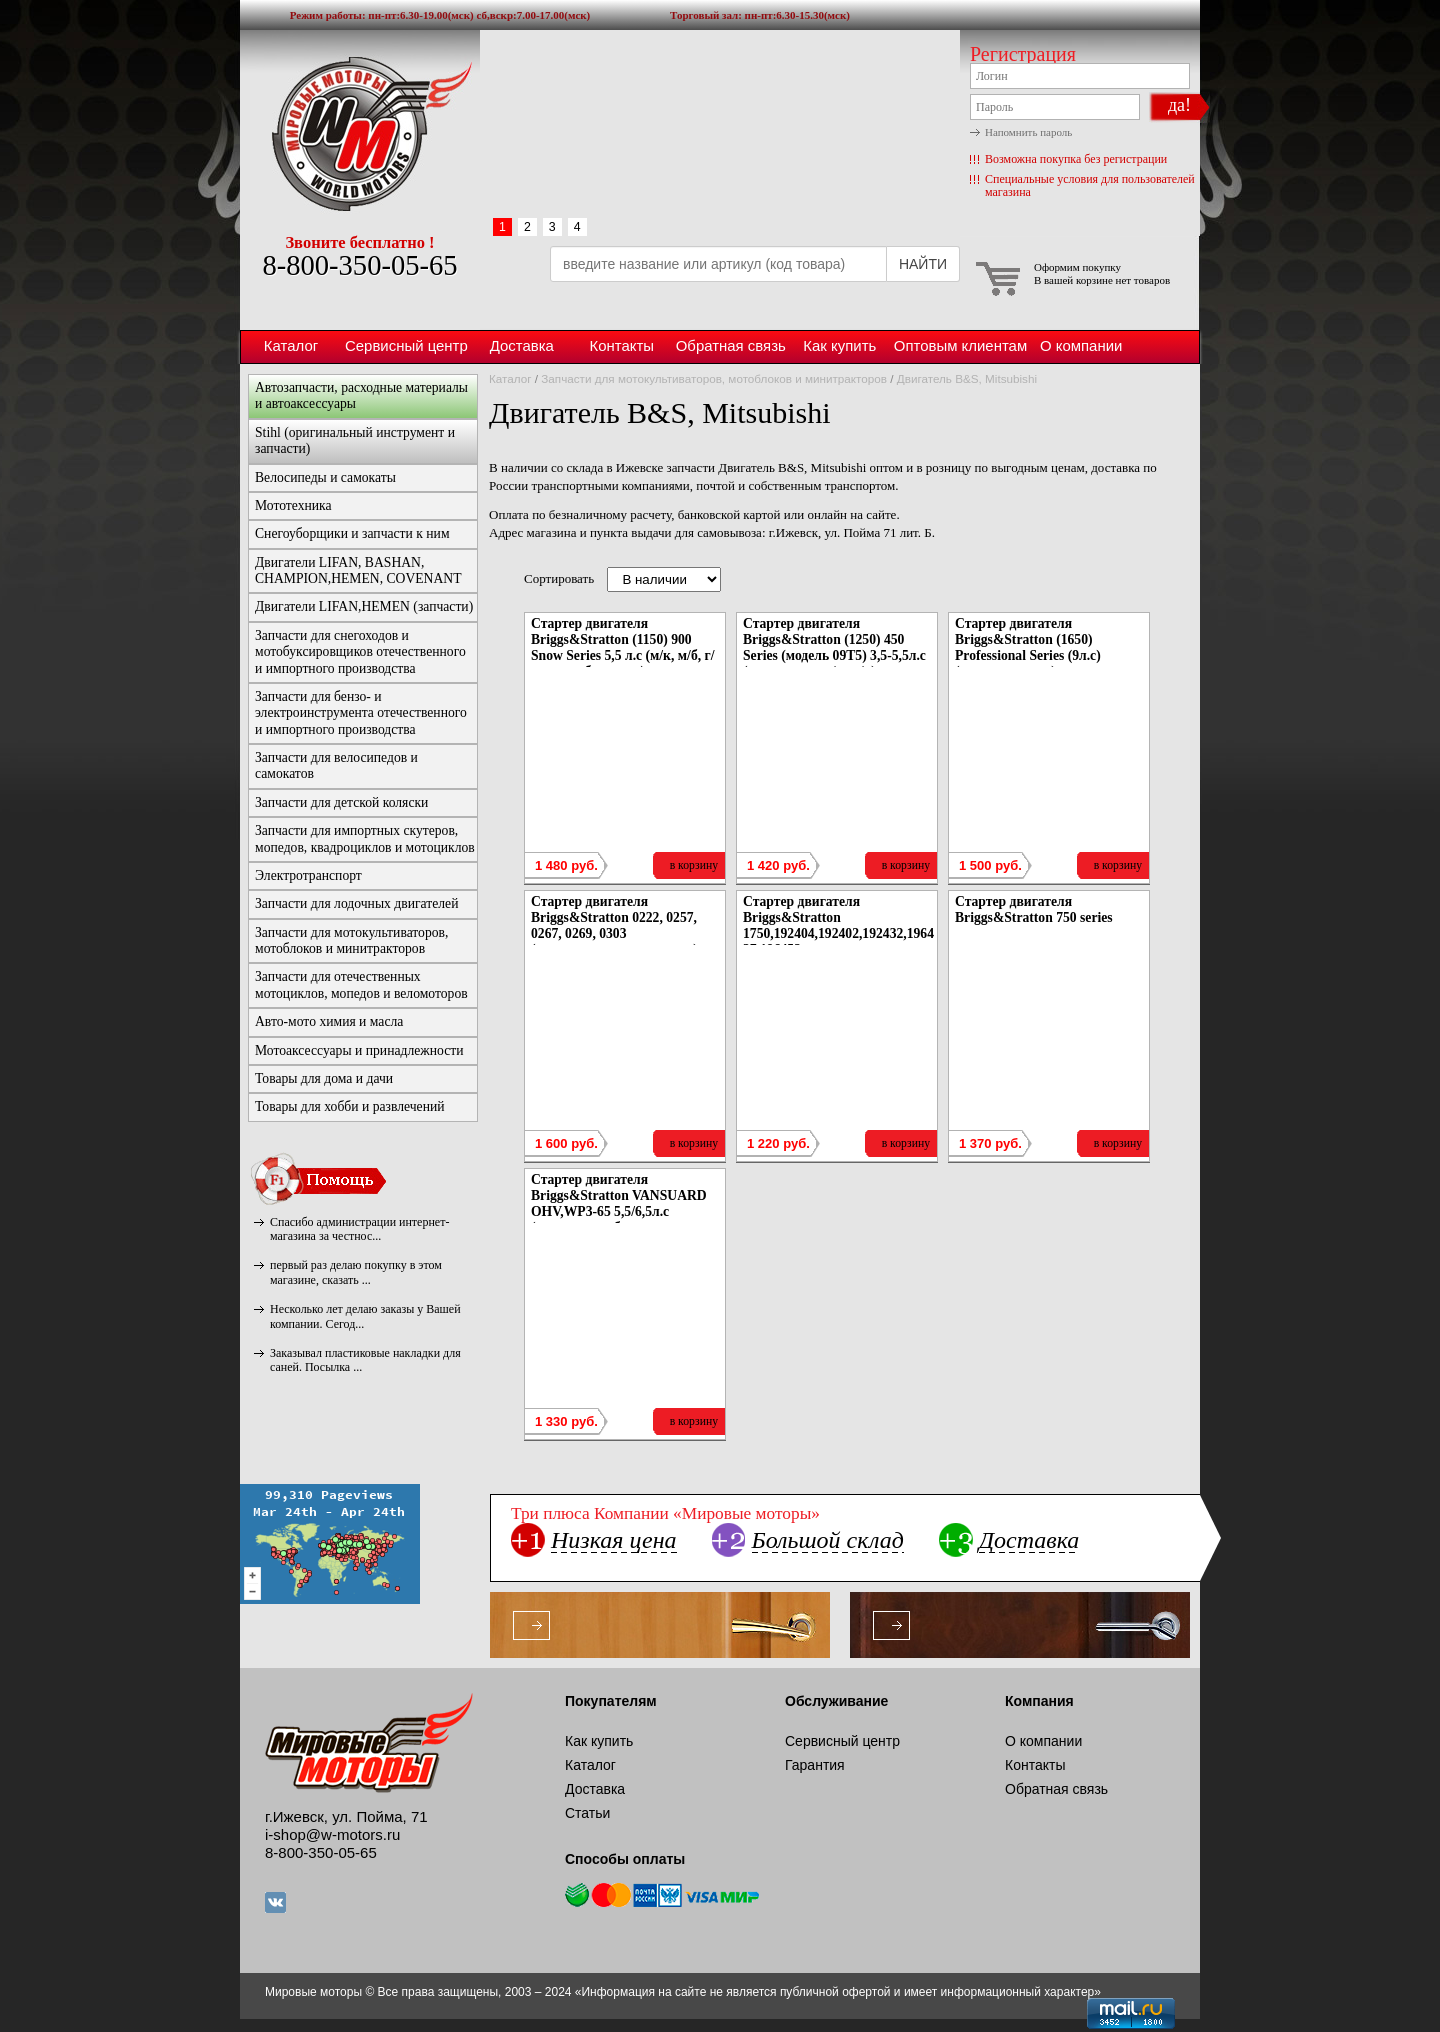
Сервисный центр (406, 345)
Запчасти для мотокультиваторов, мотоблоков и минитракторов (714, 378)
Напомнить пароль (1028, 132)
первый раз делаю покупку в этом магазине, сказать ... (356, 1272)
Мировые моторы (360, 133)
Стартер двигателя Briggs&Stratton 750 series (1034, 909)
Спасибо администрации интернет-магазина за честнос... (359, 1229)
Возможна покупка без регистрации (1076, 159)
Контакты (621, 345)
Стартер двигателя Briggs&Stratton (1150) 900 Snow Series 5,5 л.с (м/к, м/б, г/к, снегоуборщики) (623, 647)
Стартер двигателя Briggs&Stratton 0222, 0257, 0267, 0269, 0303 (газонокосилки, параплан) (614, 925)
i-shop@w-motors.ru (332, 1834)
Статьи (587, 1813)
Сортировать (559, 578)
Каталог (291, 345)
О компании (1081, 345)
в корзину (694, 865)
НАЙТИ (923, 264)
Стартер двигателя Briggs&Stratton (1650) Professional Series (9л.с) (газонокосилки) (1028, 647)
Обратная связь (731, 345)
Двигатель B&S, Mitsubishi (967, 378)
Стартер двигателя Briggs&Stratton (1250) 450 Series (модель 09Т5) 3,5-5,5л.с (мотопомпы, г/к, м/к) (834, 647)
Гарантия (815, 1765)
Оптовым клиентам (960, 345)
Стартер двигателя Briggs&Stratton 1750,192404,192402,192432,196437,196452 (838, 925)
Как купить (839, 345)
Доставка (522, 345)
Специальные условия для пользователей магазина (1090, 185)
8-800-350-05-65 (359, 265)
